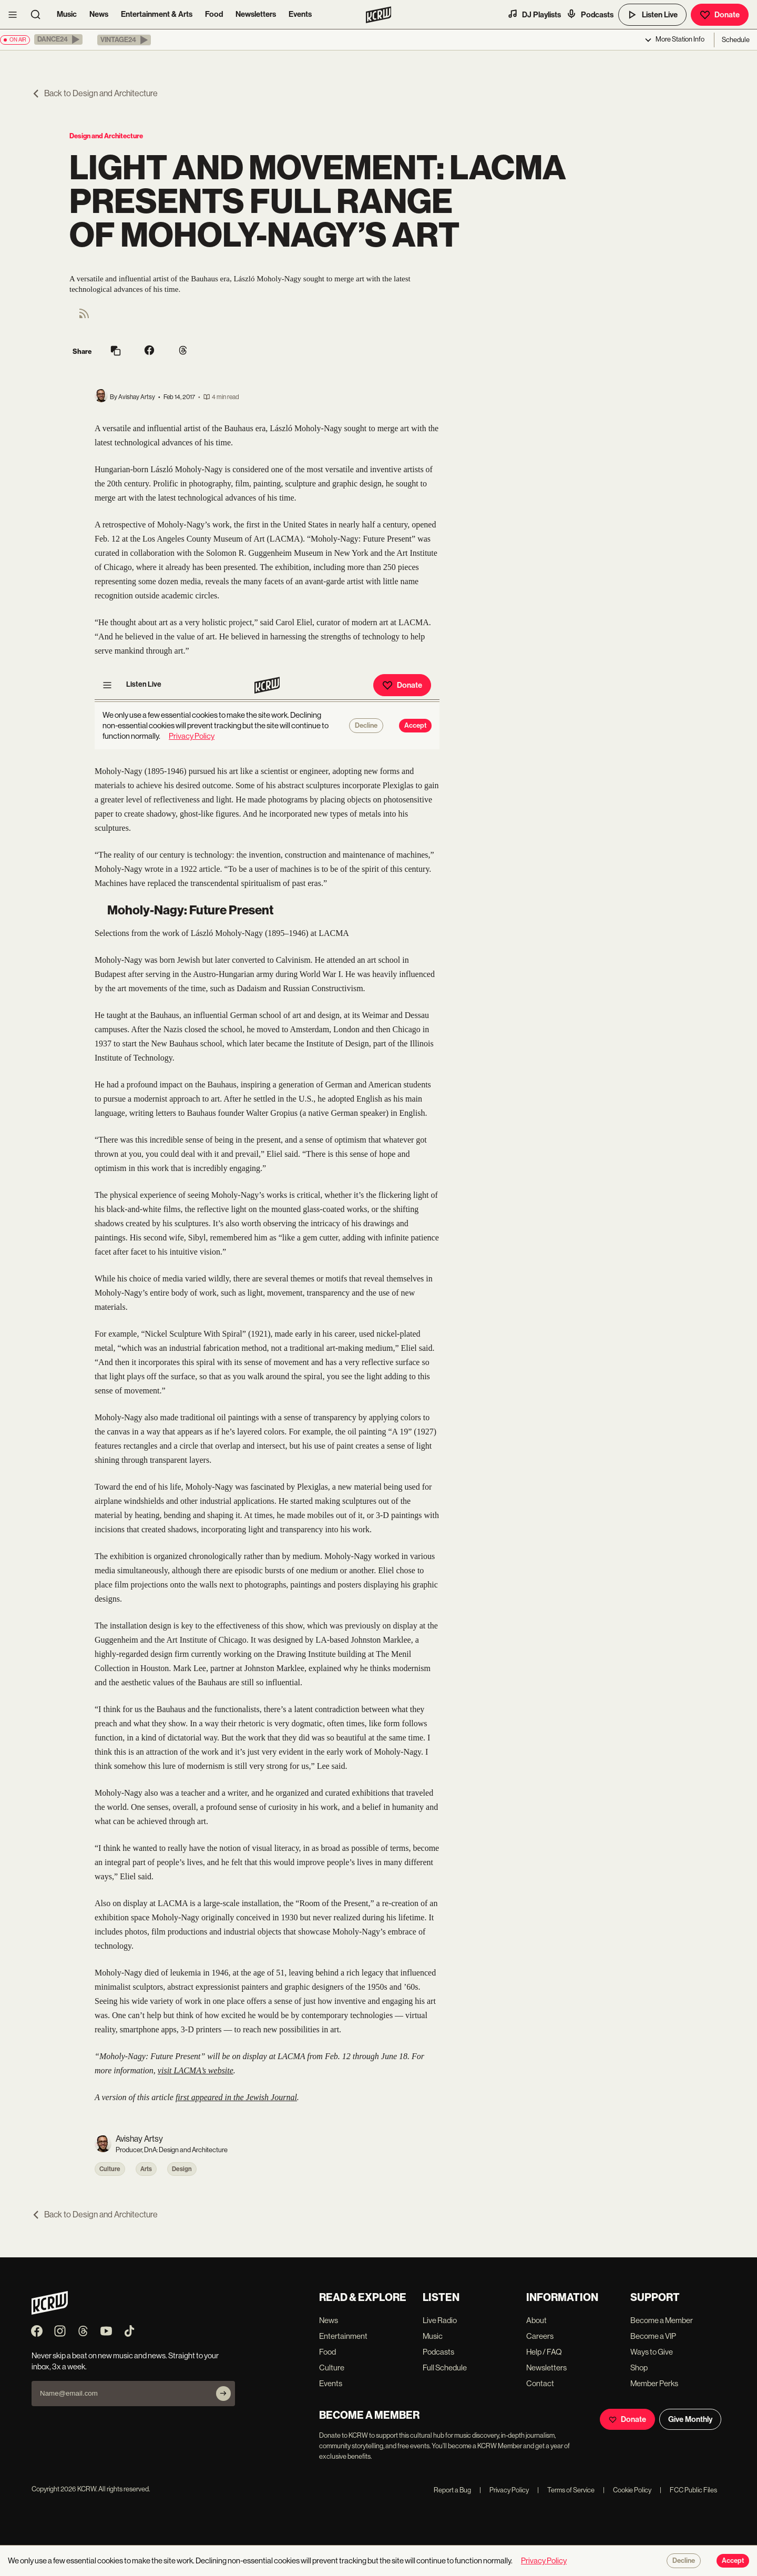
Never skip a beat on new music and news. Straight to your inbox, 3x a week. (125, 2361)
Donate (720, 14)
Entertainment (343, 2335)
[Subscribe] (223, 2393)
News (98, 14)
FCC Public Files (688, 2490)
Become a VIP (653, 2335)
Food (214, 14)
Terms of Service (566, 2490)
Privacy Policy (504, 2490)
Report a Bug (452, 2490)
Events (300, 14)
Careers (540, 2335)
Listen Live (652, 14)
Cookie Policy (627, 2490)
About (536, 2320)
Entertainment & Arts (156, 14)
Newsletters (256, 14)
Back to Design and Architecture (95, 93)
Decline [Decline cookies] (683, 2561)
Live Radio (440, 2320)
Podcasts (589, 14)
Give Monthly (690, 2419)
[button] (58, 39)
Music (67, 14)
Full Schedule (445, 2367)
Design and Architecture (106, 136)
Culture (109, 2169)
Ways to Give (651, 2351)
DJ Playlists (534, 14)
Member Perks (654, 2383)
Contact (540, 2383)
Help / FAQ (544, 2351)
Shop (639, 2367)
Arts (146, 2169)
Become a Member (661, 2320)
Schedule (736, 40)
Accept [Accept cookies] (733, 2561)
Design (182, 2169)
